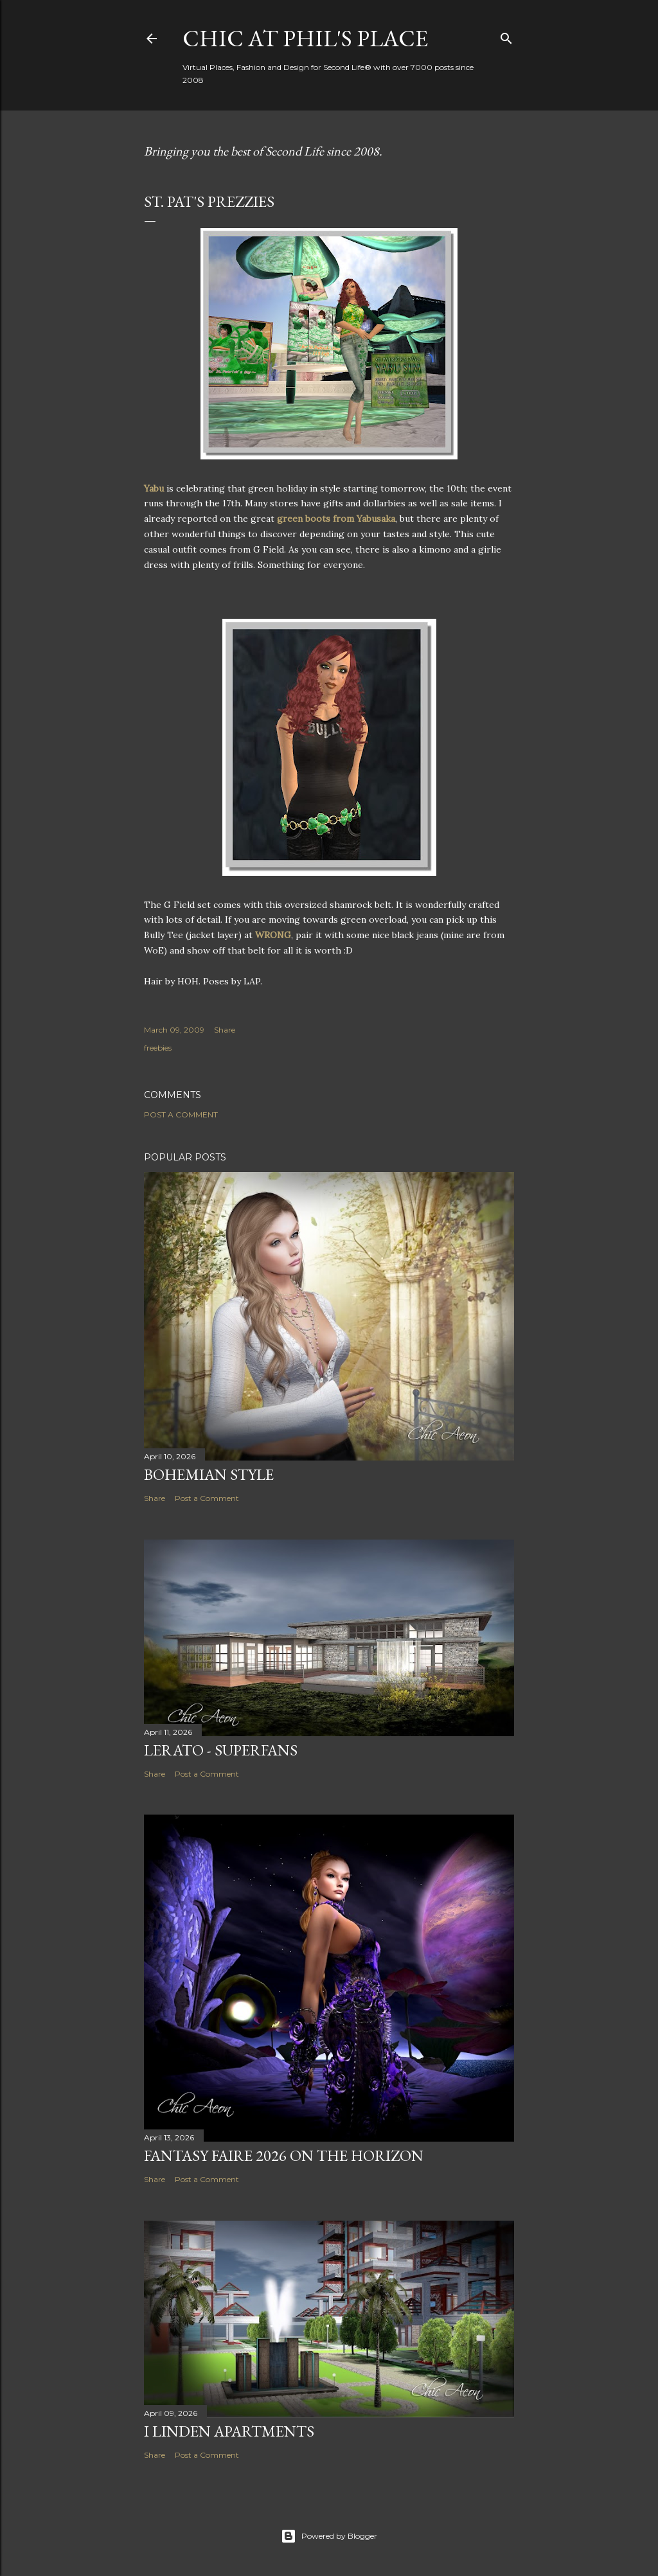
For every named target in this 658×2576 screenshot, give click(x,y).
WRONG (273, 935)
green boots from (334, 518)
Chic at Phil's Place (305, 38)
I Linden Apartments (229, 2431)
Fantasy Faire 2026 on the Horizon (283, 2155)
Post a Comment (181, 1114)
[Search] (506, 35)
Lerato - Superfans (221, 1750)
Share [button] (224, 1030)
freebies (158, 1048)
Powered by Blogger (329, 2536)
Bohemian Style (209, 1474)
